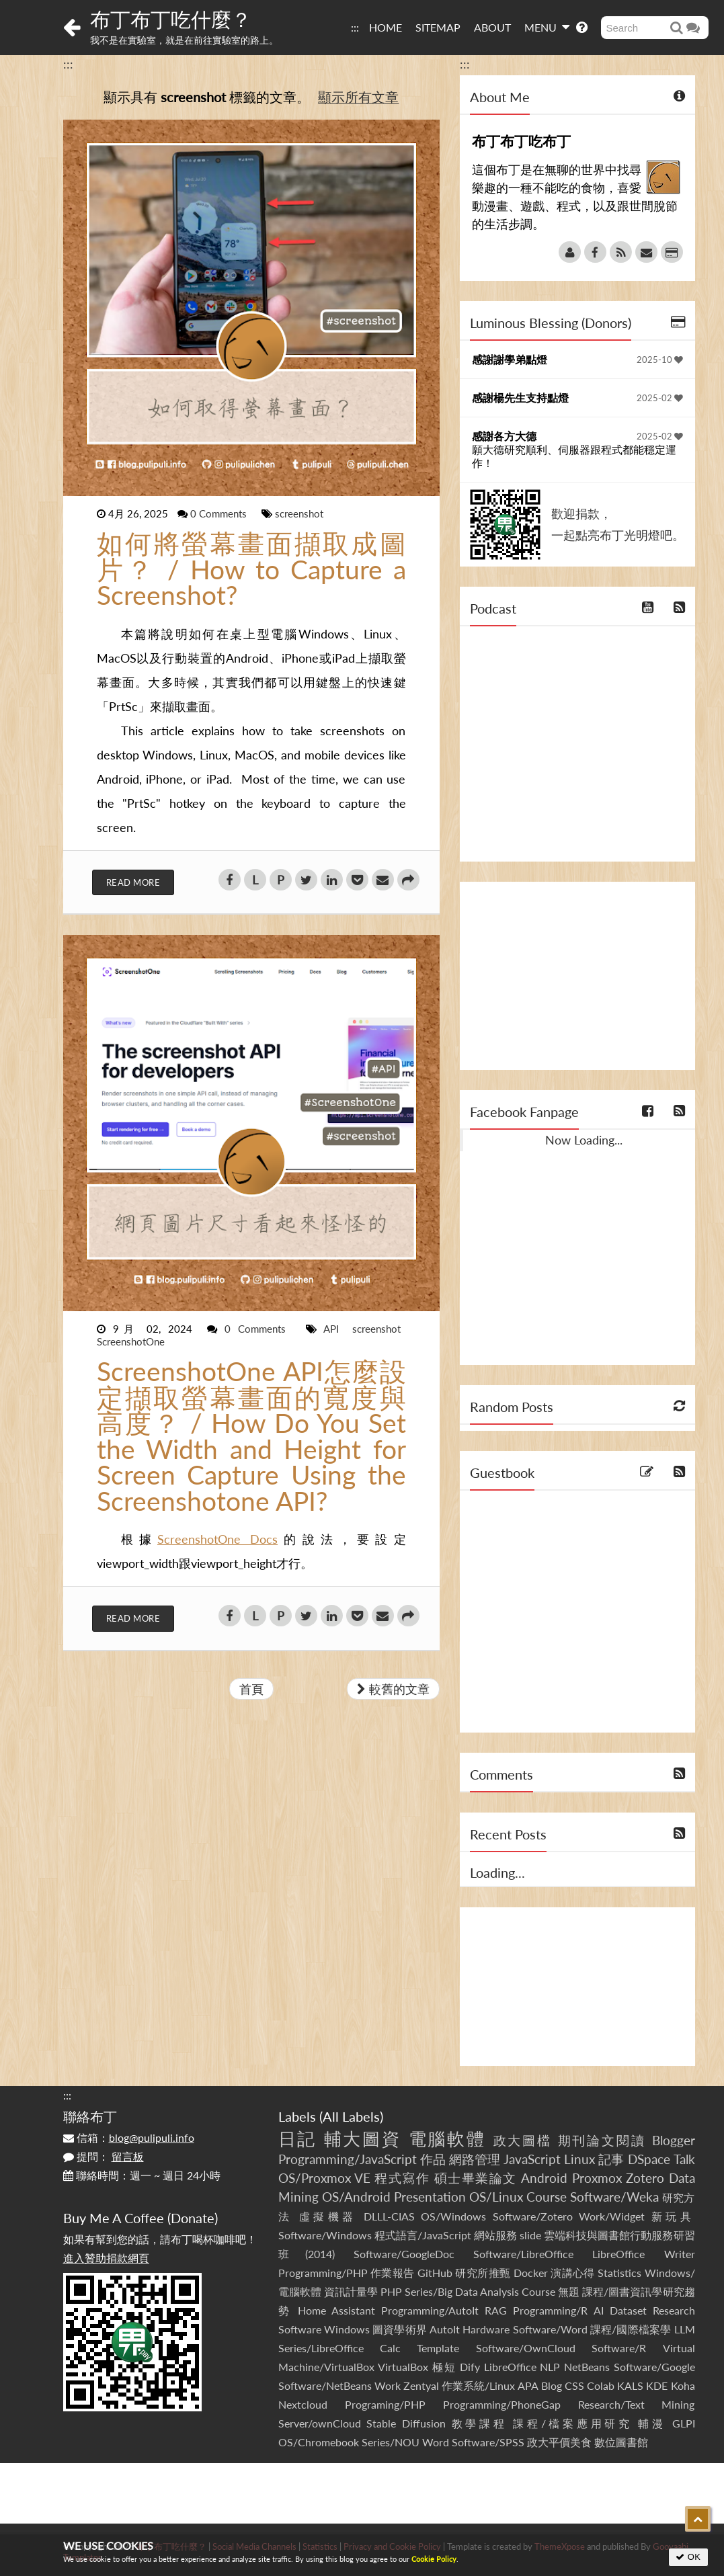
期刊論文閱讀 (602, 2140)
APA (528, 2385)
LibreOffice (510, 2366)
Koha (683, 2385)
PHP (391, 2291)
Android (544, 2178)
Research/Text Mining (636, 2404)
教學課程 (480, 2423)
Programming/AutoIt (430, 2310)
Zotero (645, 2178)
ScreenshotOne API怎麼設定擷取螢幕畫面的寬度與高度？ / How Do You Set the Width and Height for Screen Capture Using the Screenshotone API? (251, 1436)
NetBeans (587, 2366)
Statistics (619, 2272)
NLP (550, 2366)
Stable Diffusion (406, 2423)
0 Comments (219, 513)
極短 (444, 2366)
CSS (574, 2385)
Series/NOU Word (405, 2442)
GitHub (434, 2272)
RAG (496, 2310)
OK (688, 2557)
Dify (470, 2366)
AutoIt (445, 2329)
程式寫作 (402, 2178)
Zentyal (421, 2385)
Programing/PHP (385, 2404)
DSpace (649, 2159)
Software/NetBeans (325, 2385)
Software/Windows (325, 2235)
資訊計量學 (351, 2291)
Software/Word (550, 2329)
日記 (297, 2138)
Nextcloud (302, 2404)
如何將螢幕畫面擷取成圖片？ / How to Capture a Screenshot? (251, 569)
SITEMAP (437, 27)
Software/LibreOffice (523, 2253)
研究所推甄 (482, 2272)
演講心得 (573, 2272)
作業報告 (392, 2272)
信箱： (128, 2137)
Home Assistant (336, 2310)
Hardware (486, 2329)
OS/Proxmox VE (324, 2178)
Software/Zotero (533, 2216)
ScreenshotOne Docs (217, 1539)
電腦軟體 (448, 2138)
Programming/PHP (323, 2272)
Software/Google (654, 2366)
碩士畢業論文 (475, 2178)
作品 (433, 2159)
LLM (684, 2329)
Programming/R (550, 2310)
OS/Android (356, 2196)
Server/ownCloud (319, 2423)
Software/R (619, 2347)
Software (299, 2329)
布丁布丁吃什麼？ (170, 19)
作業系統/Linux (478, 2385)
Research (674, 2310)
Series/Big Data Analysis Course (480, 2291)
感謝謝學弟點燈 (509, 359)
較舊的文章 (393, 1688)
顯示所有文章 (358, 97)
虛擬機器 (328, 2216)
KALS (630, 2385)
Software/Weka (614, 2196)
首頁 (251, 1688)
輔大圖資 (363, 2138)
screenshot (299, 513)
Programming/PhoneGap (502, 2404)
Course (546, 2196)
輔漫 (652, 2423)
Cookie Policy (433, 2558)
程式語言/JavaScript (422, 2235)
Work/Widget (612, 2216)
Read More (133, 882)
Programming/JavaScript (347, 2159)
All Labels (351, 2116)
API (334, 1329)
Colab (600, 2385)
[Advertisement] (577, 976)
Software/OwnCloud (525, 2347)
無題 (568, 2291)
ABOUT (492, 27)
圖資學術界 (399, 2329)
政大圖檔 (523, 2140)
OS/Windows (453, 2216)
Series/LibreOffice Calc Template (369, 2347)
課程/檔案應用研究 (572, 2423)
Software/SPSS (488, 2442)
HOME (385, 27)
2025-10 (660, 359)
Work (387, 2385)
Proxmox (597, 2178)
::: (355, 27)
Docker (531, 2272)
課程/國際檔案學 (631, 2329)
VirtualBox (403, 2366)
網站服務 (495, 2235)
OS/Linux (496, 2196)
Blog (551, 2385)
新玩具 (673, 2216)
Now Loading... (583, 1139)
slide (530, 2235)
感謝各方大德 (504, 435)
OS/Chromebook (318, 2442)
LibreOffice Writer (643, 2253)
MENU (546, 27)
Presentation (430, 2196)
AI (599, 2310)
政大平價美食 (559, 2442)
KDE (657, 2385)
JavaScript (532, 2159)
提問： (103, 2156)
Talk (684, 2159)
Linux (579, 2159)
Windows (347, 2329)
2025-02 (660, 397)
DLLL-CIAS (389, 2216)
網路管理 (474, 2159)
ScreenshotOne (131, 1341)
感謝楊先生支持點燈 (520, 397)
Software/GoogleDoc (404, 2253)
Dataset (628, 2310)
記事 (611, 2159)
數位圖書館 (621, 2442)
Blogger (673, 2140)
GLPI (683, 2423)
